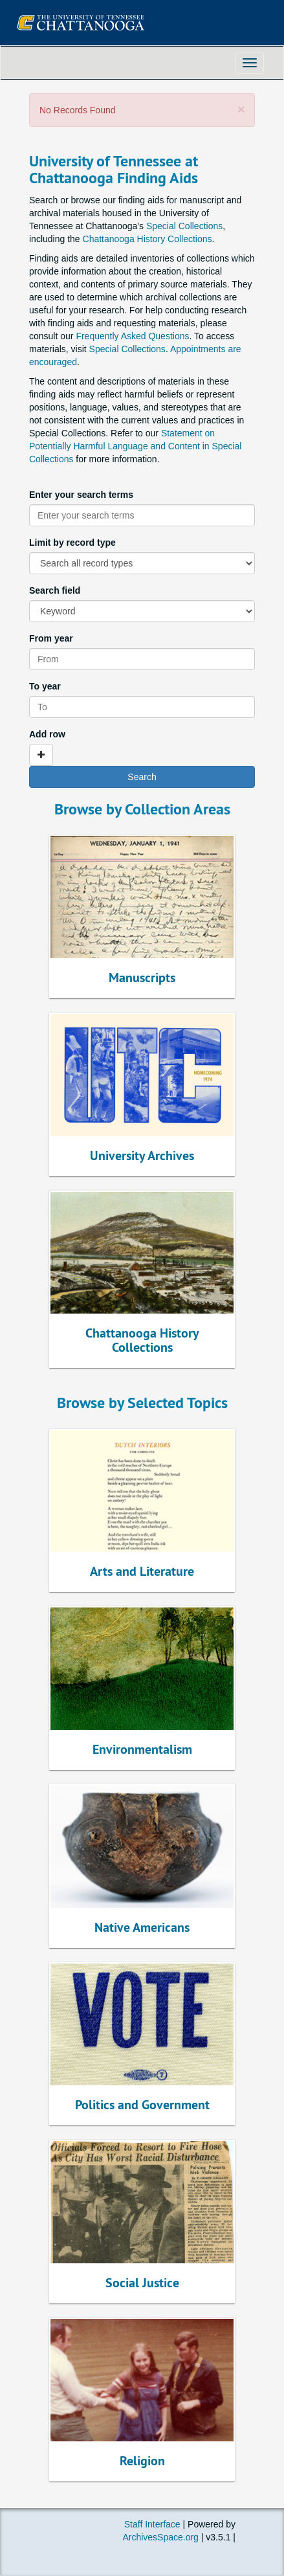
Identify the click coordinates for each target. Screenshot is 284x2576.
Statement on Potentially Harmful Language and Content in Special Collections (135, 446)
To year (45, 686)
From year (51, 638)
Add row (47, 734)
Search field (54, 590)
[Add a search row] (41, 755)
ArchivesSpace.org (160, 2537)
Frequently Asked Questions (132, 336)
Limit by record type (72, 542)
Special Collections (184, 226)
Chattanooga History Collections (147, 239)
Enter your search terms (81, 494)
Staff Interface (152, 2524)
